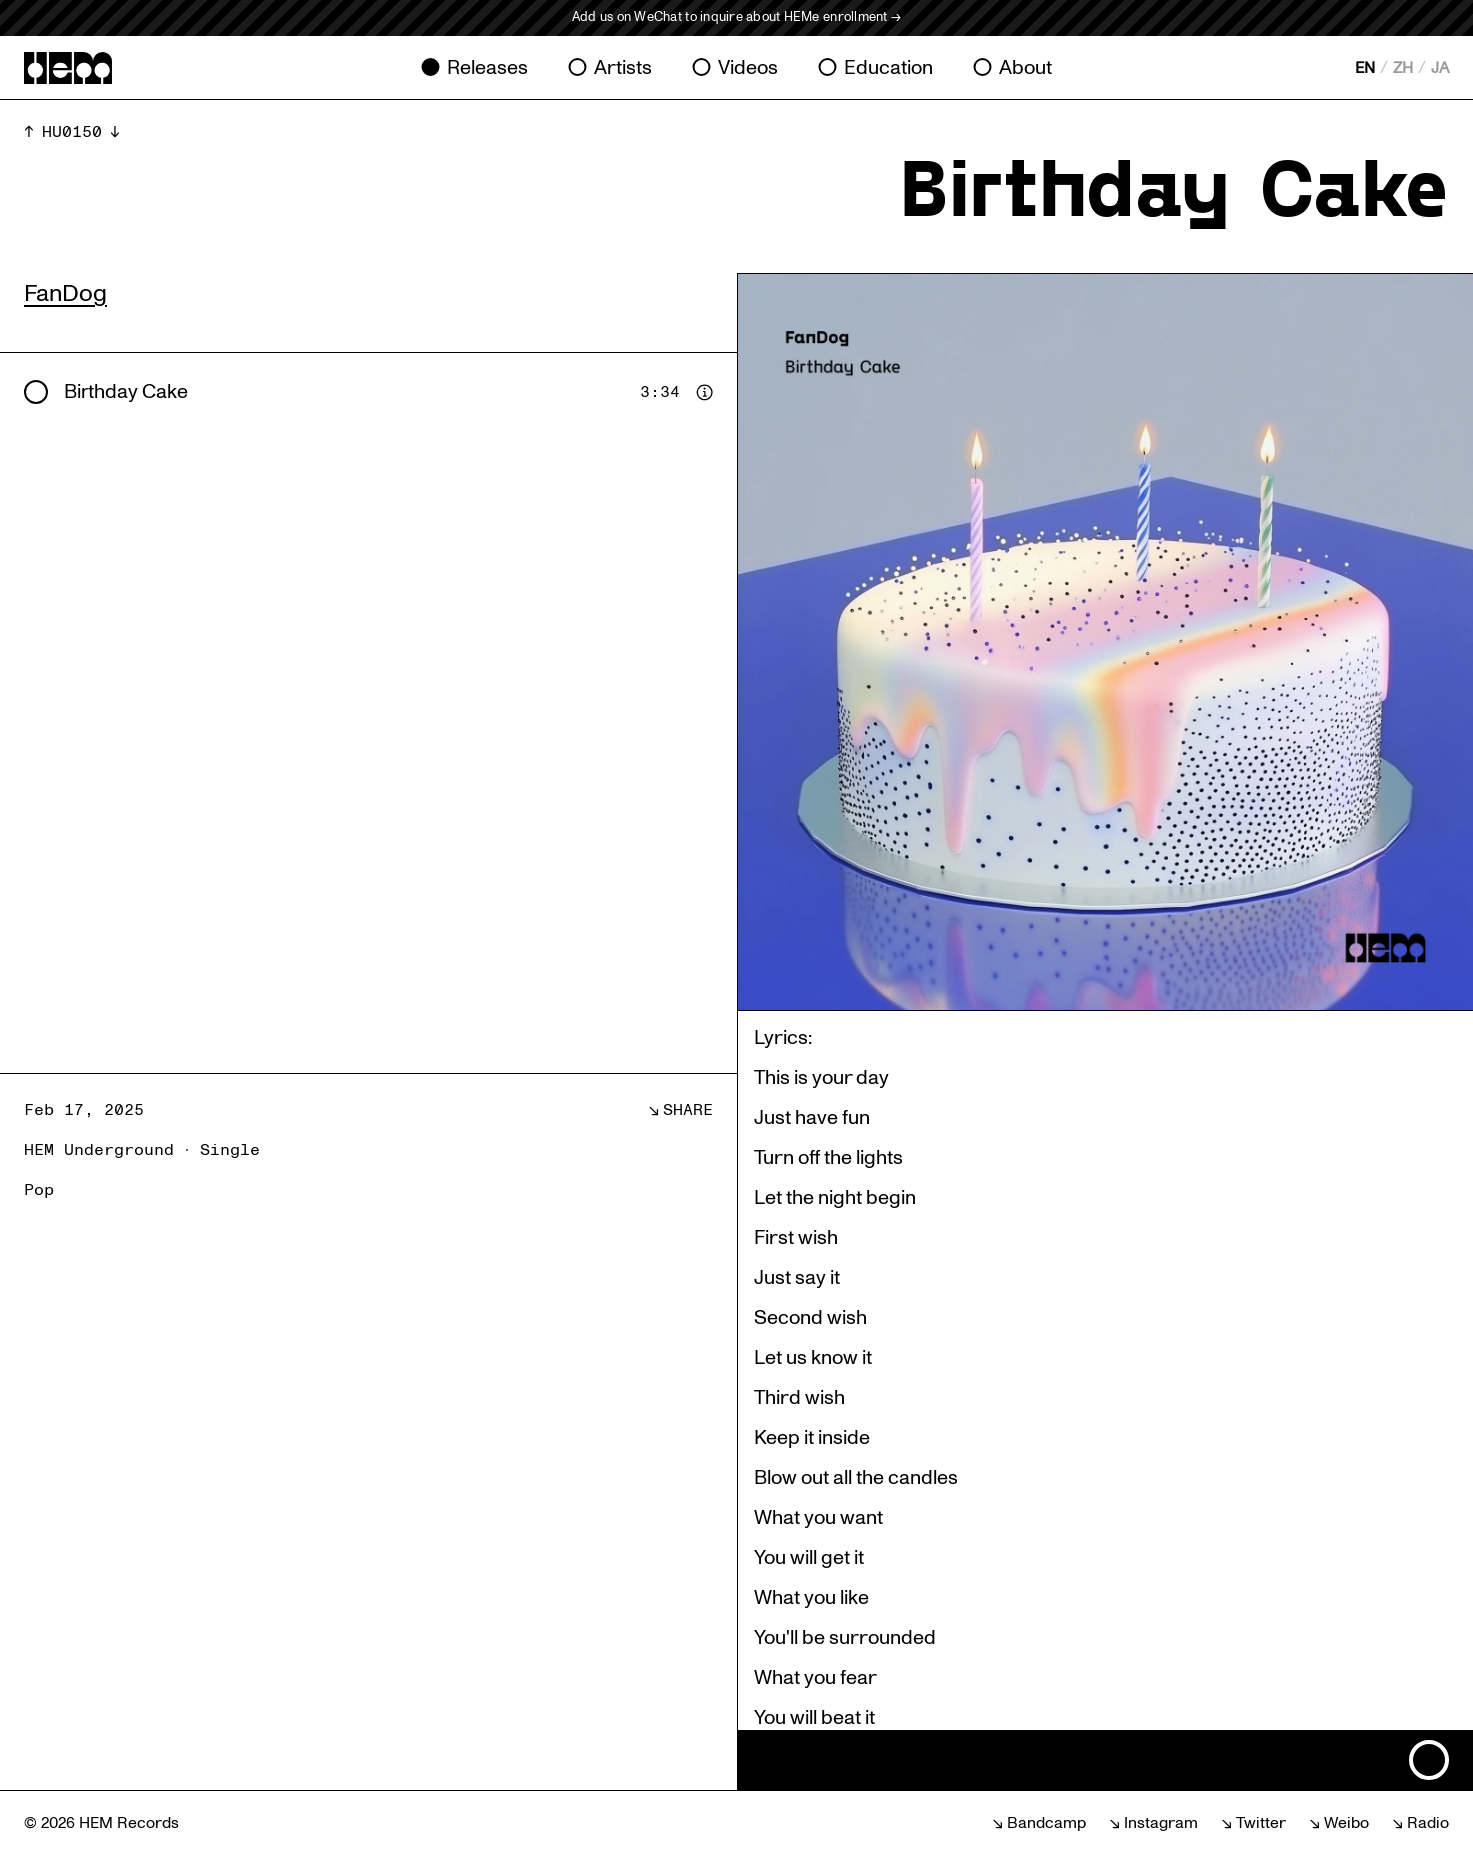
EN (1365, 68)
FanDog (65, 293)
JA (1440, 68)
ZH (1403, 68)
